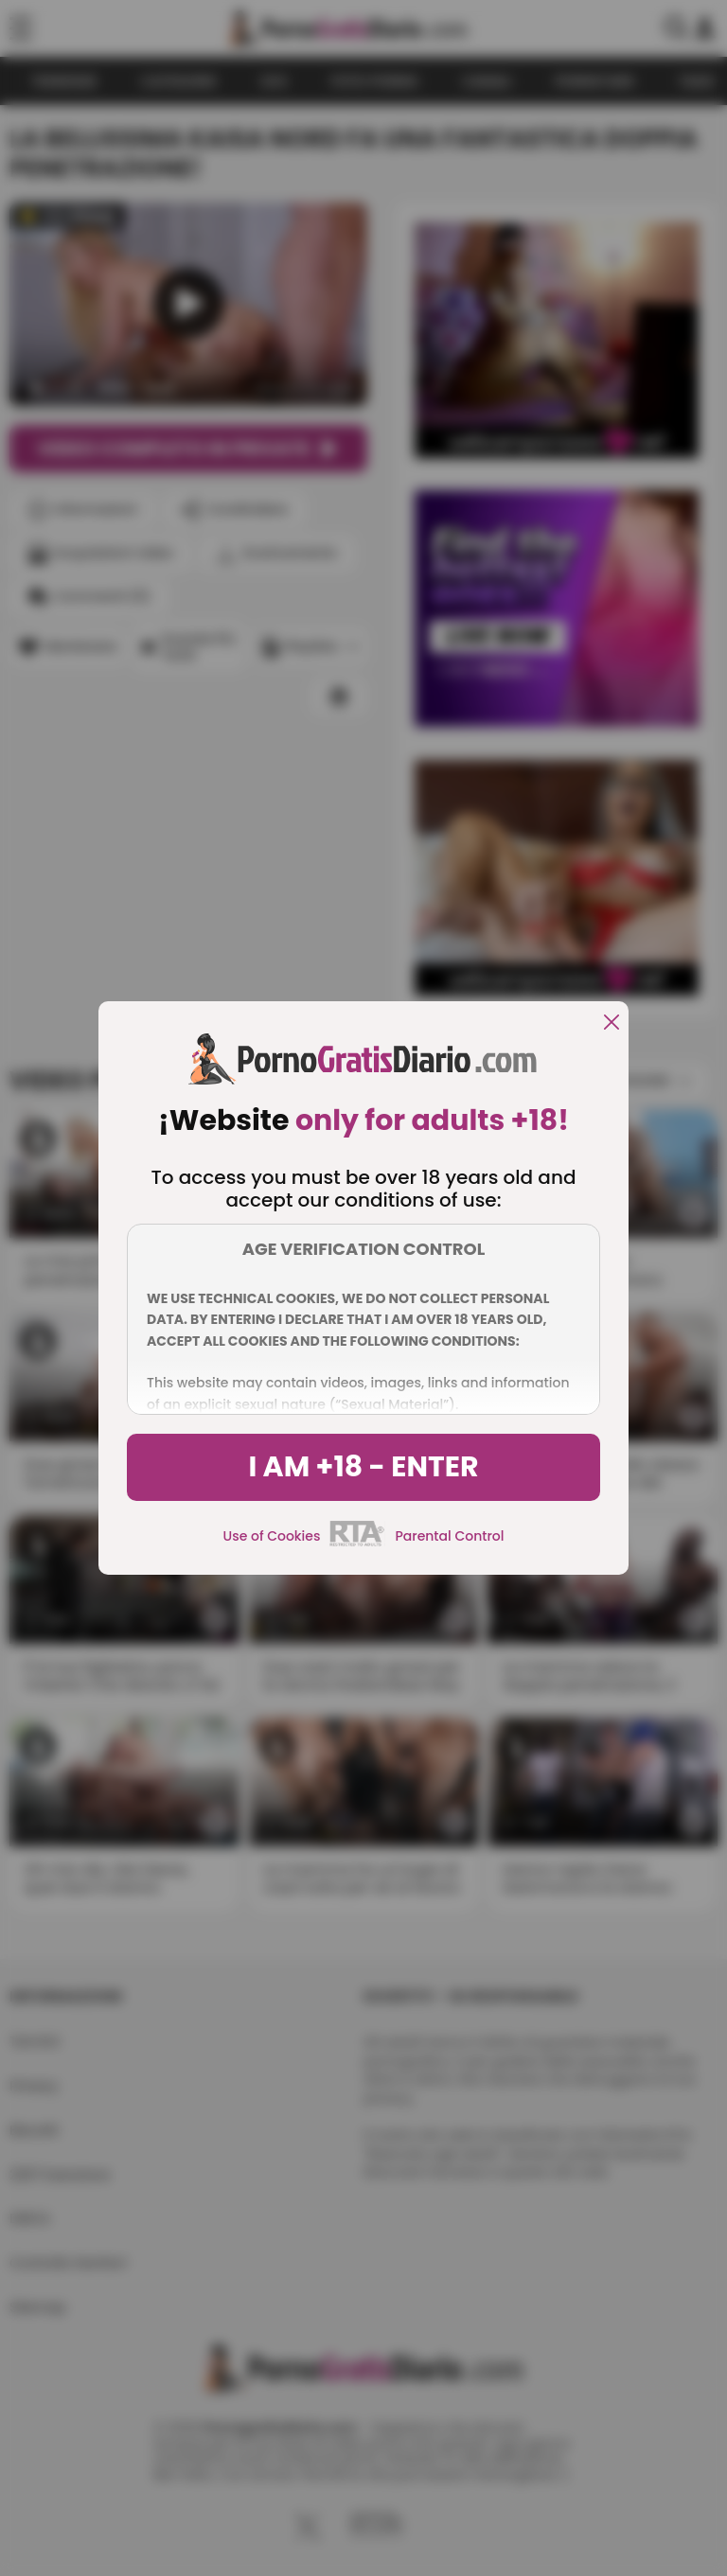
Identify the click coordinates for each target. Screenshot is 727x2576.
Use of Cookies (272, 1535)
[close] (611, 1023)
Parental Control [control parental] (449, 1535)
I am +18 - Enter (363, 1467)
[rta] (357, 1543)
